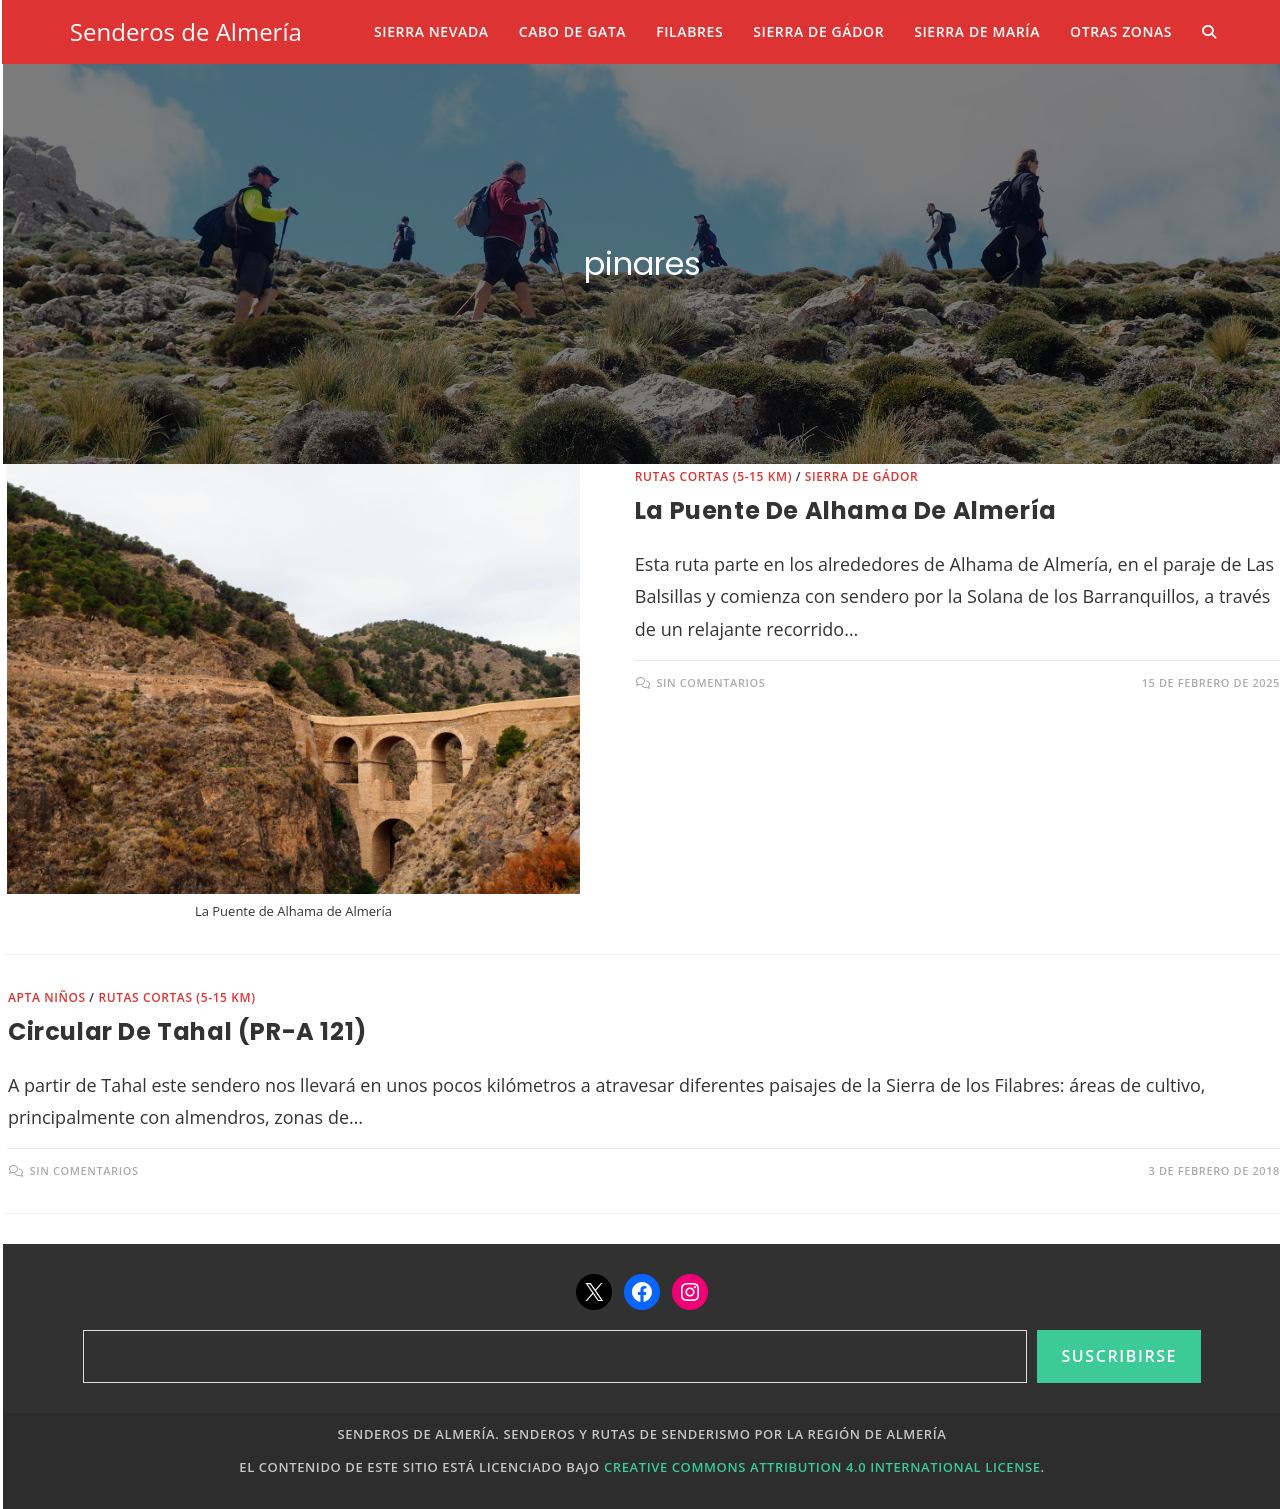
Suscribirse (1119, 1356)
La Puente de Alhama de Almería (846, 510)
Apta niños (47, 997)
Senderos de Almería (186, 31)
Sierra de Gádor (862, 476)
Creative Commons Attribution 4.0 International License (822, 1467)
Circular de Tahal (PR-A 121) (187, 1031)
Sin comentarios (710, 682)
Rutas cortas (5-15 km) (713, 476)
